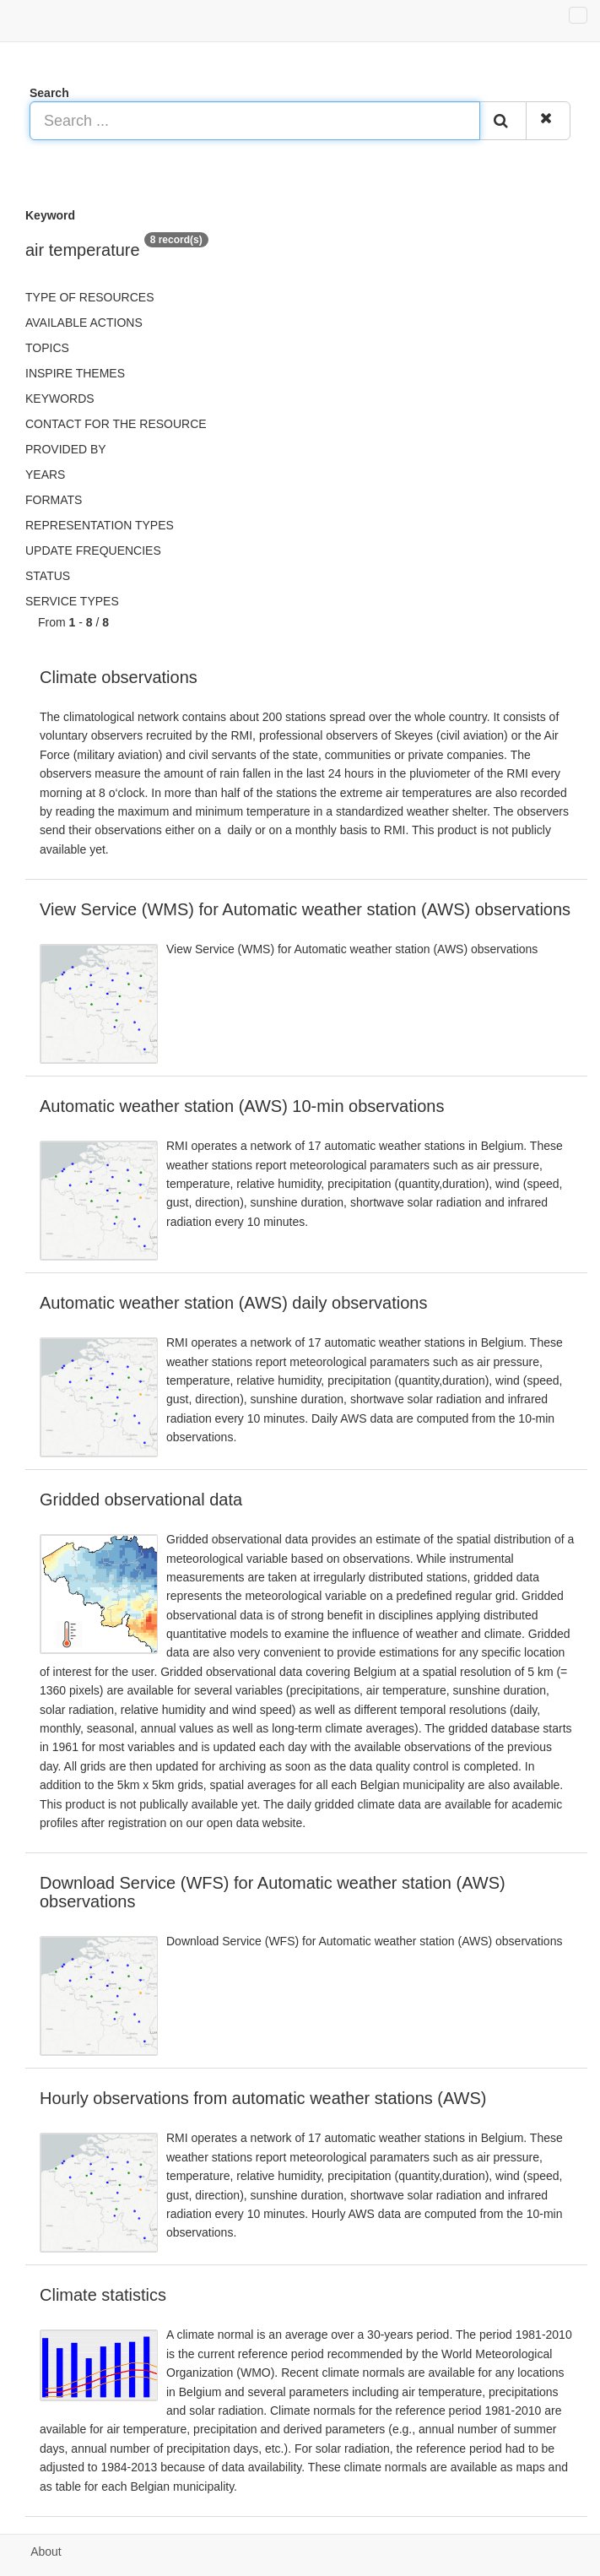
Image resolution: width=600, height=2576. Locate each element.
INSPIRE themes (75, 373)
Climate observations (118, 677)
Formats (53, 500)
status (47, 576)
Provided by (65, 449)
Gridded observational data (141, 1499)
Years (45, 474)
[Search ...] (255, 120)
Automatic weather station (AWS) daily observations (233, 1302)
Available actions (84, 322)
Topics (47, 348)
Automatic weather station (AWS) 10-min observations (242, 1106)
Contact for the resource (116, 424)
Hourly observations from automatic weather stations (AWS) (263, 2098)
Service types (72, 601)
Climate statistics (103, 2295)
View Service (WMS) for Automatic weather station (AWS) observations (305, 909)
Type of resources (89, 297)
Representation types (99, 525)
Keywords (60, 398)
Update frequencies (93, 550)
